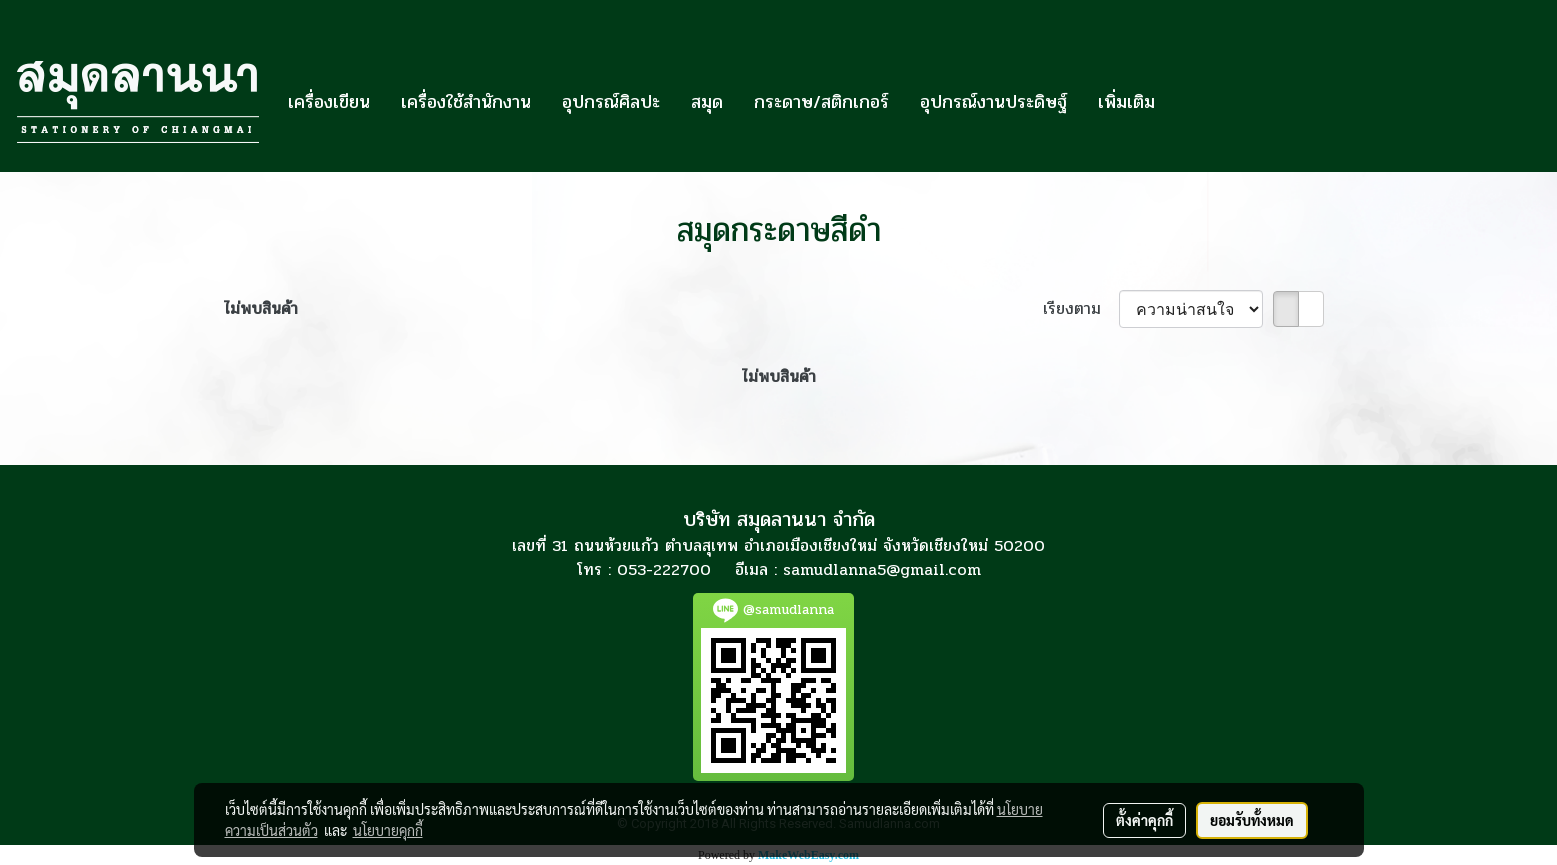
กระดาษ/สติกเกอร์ (821, 102)
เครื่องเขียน (329, 102)
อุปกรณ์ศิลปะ (611, 102)
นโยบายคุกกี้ (388, 830)
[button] (1188, 102)
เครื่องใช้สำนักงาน (466, 102)
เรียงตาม (1081, 309)
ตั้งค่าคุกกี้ (1144, 820)
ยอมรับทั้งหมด (1252, 820)
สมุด (707, 102)
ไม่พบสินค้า (261, 309)
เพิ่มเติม (1126, 102)
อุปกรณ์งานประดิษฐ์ (993, 102)
